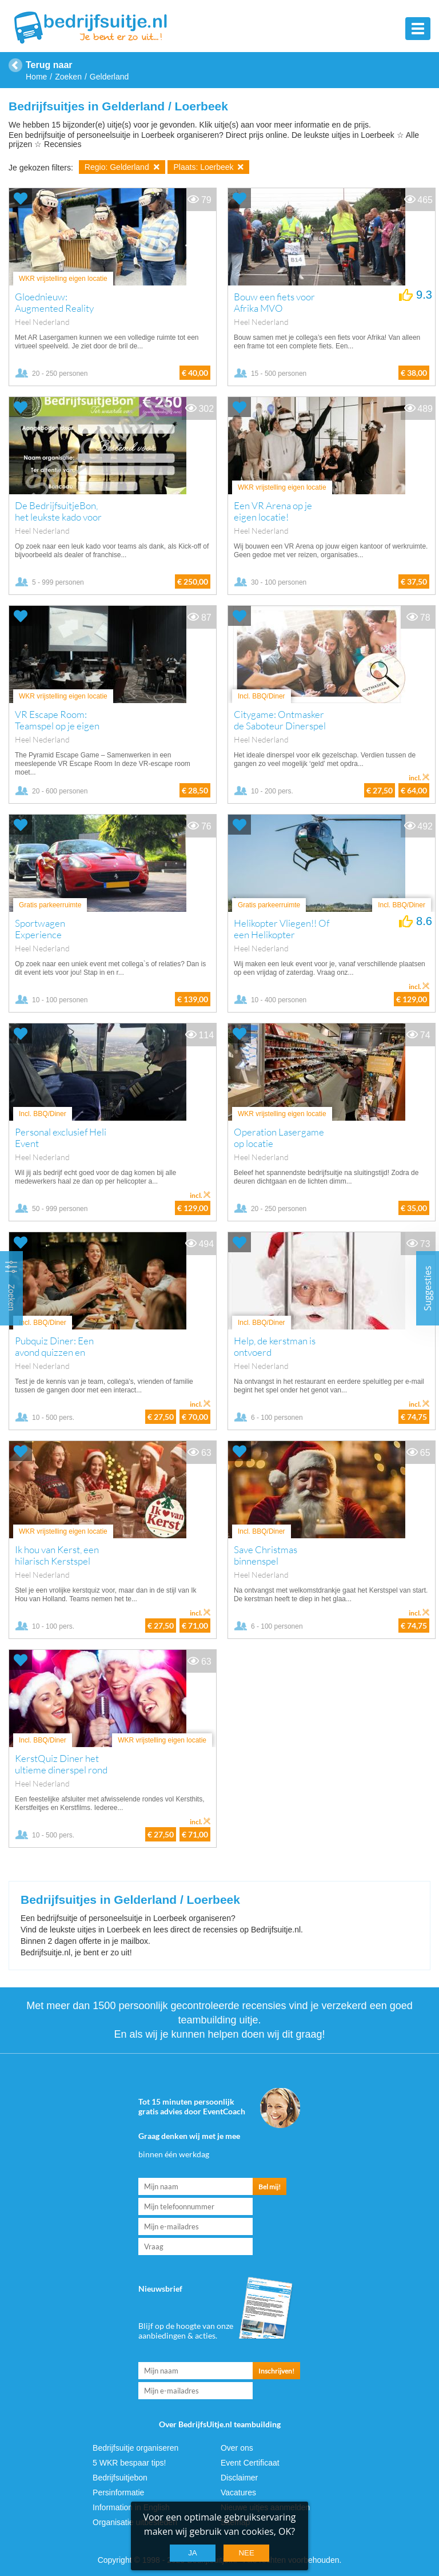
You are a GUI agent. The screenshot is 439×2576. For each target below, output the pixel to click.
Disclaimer (239, 2477)
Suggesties (427, 1288)
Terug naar (49, 65)
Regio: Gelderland (122, 167)
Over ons (237, 2447)
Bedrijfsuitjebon (120, 2477)
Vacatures (238, 2492)
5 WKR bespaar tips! (129, 2462)
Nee (246, 2553)
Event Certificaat (250, 2462)
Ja (192, 2553)
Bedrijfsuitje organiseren (135, 2447)
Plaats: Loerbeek (208, 167)
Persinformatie (118, 2492)
